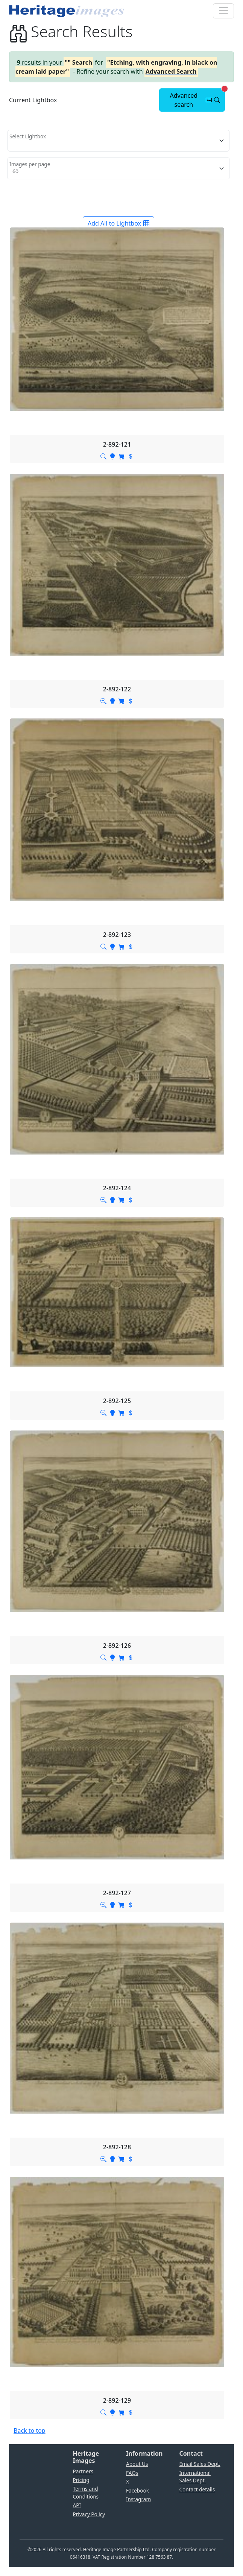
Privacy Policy (89, 2514)
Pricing (81, 2480)
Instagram (138, 2499)
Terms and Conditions (86, 2492)
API (77, 2505)
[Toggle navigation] (223, 10)
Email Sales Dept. (199, 2463)
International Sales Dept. (195, 2476)
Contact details (197, 2489)
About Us (137, 2463)
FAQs (132, 2472)
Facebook (137, 2490)
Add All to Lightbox (118, 223)
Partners (83, 2471)
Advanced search (197, 98)
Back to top (30, 2430)
